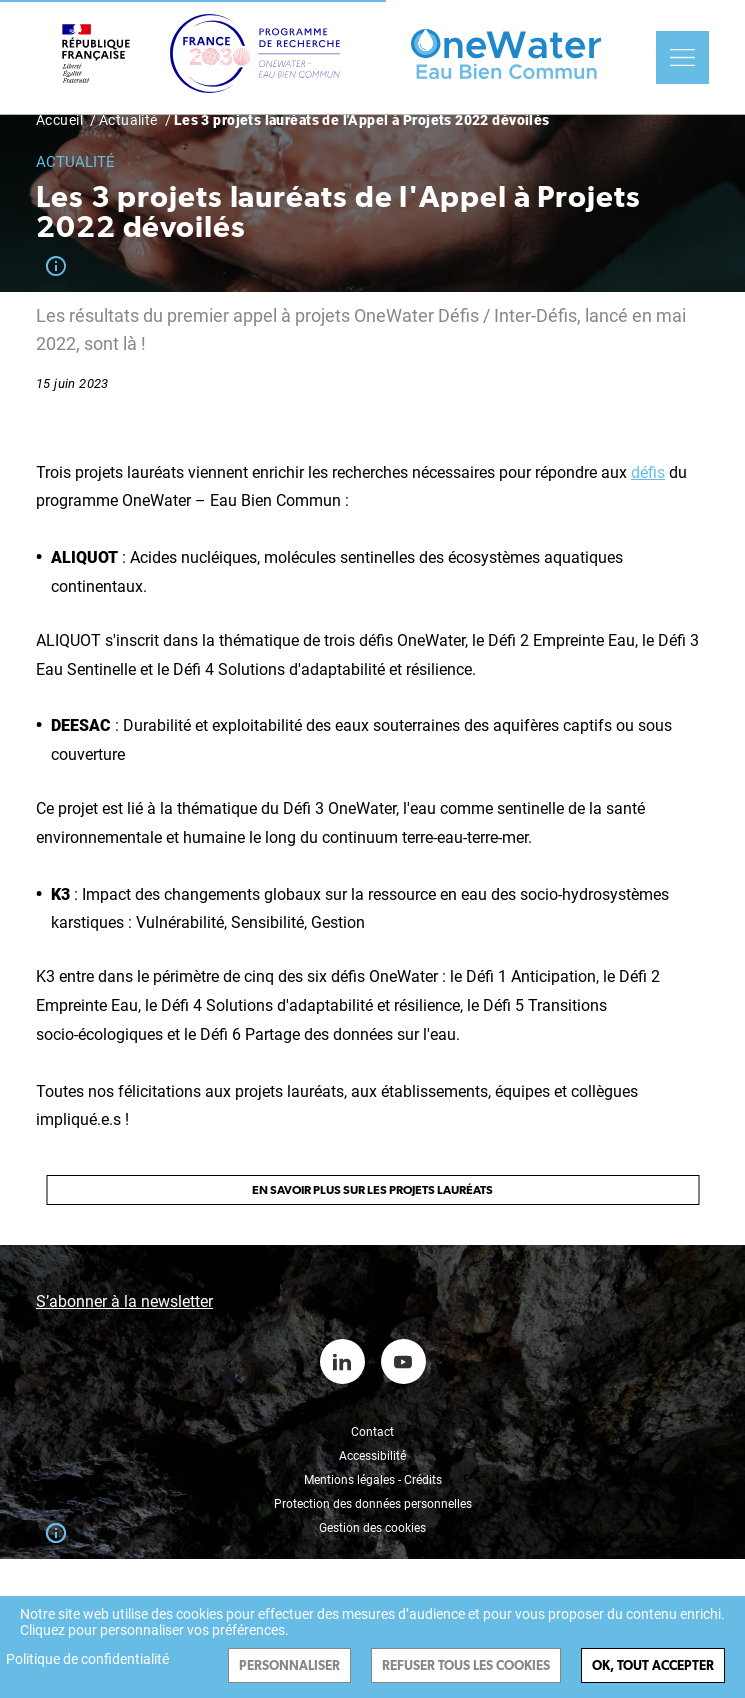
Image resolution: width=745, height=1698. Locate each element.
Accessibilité (372, 1456)
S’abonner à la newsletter (124, 1301)
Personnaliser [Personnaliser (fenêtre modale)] (289, 1665)
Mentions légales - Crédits (373, 1480)
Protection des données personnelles (373, 1504)
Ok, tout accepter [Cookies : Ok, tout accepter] (653, 1665)
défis (648, 472)
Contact (372, 1432)
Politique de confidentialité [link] (87, 1659)
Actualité (128, 120)
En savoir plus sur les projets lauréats (372, 1190)
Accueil (59, 120)
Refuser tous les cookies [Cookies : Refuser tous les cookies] (466, 1665)
